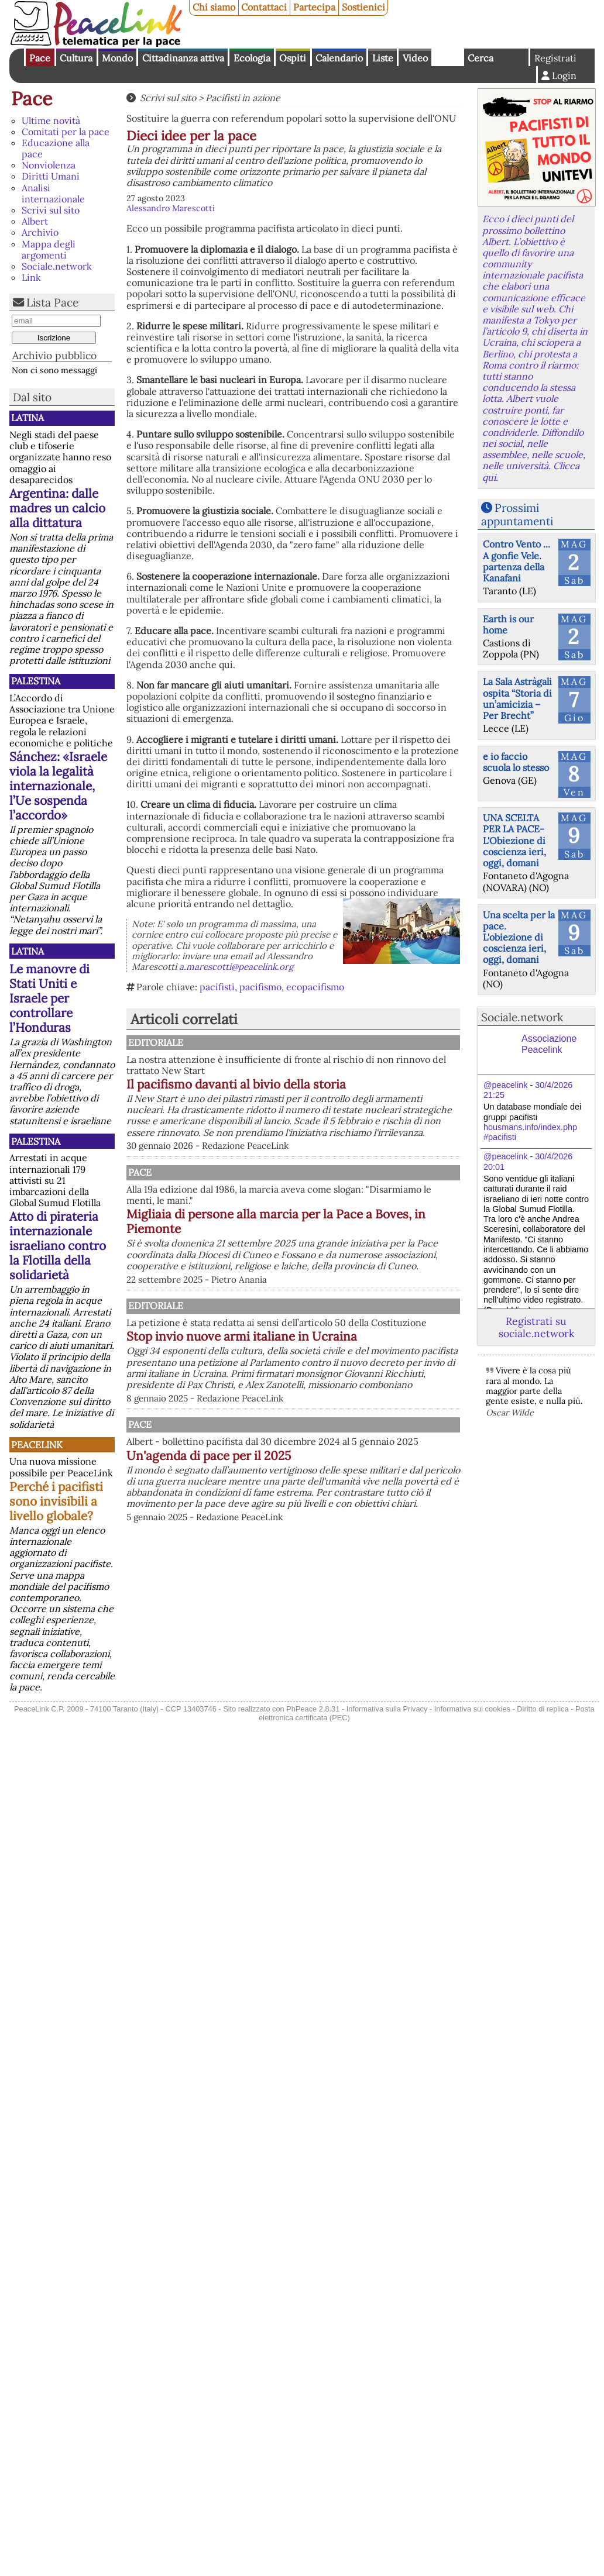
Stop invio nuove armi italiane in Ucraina (339, 1392)
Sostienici (363, 7)
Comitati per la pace (65, 131)
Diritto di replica (542, 1708)
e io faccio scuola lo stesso (516, 761)
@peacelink (505, 1085)
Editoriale (275, 1042)
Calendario (339, 58)
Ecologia (252, 58)
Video (415, 58)
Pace (39, 58)
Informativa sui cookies (472, 1708)
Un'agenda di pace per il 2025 (330, 1552)
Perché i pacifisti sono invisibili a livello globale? (56, 1501)
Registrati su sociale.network (536, 1327)
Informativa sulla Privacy (387, 1708)
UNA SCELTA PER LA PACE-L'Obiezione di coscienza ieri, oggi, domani (514, 840)
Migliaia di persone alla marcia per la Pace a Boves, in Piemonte (351, 1247)
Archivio (40, 232)
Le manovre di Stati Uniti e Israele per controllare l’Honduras (49, 998)
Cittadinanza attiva (183, 58)
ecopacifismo (315, 987)
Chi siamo (214, 7)
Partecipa (314, 7)
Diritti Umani (51, 176)
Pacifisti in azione (242, 98)
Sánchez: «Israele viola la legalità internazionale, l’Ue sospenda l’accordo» (58, 786)
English (447, 57)
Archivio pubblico (54, 355)
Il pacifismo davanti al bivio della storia (340, 1091)
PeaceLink (37, 1445)
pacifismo (260, 987)
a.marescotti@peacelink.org (236, 966)
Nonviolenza (49, 165)
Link (31, 277)
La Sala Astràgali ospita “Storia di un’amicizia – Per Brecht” (517, 698)
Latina (27, 417)
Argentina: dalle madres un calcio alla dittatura (57, 508)
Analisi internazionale (53, 193)
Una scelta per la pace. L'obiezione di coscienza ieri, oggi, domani (519, 937)
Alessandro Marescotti (170, 208)
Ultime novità (51, 120)
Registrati (555, 58)
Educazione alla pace (56, 148)
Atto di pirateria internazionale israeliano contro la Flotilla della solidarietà (57, 1245)
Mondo (117, 58)
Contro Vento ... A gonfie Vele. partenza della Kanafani (516, 561)
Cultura (76, 58)
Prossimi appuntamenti (517, 514)
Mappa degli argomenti (49, 249)
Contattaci (264, 7)
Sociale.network (57, 266)
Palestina (35, 681)
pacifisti (217, 987)
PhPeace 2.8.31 (312, 1708)
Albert (35, 221)
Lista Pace (52, 302)
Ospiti (292, 58)
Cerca (480, 58)
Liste (382, 58)
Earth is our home (508, 624)
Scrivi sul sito (51, 210)
